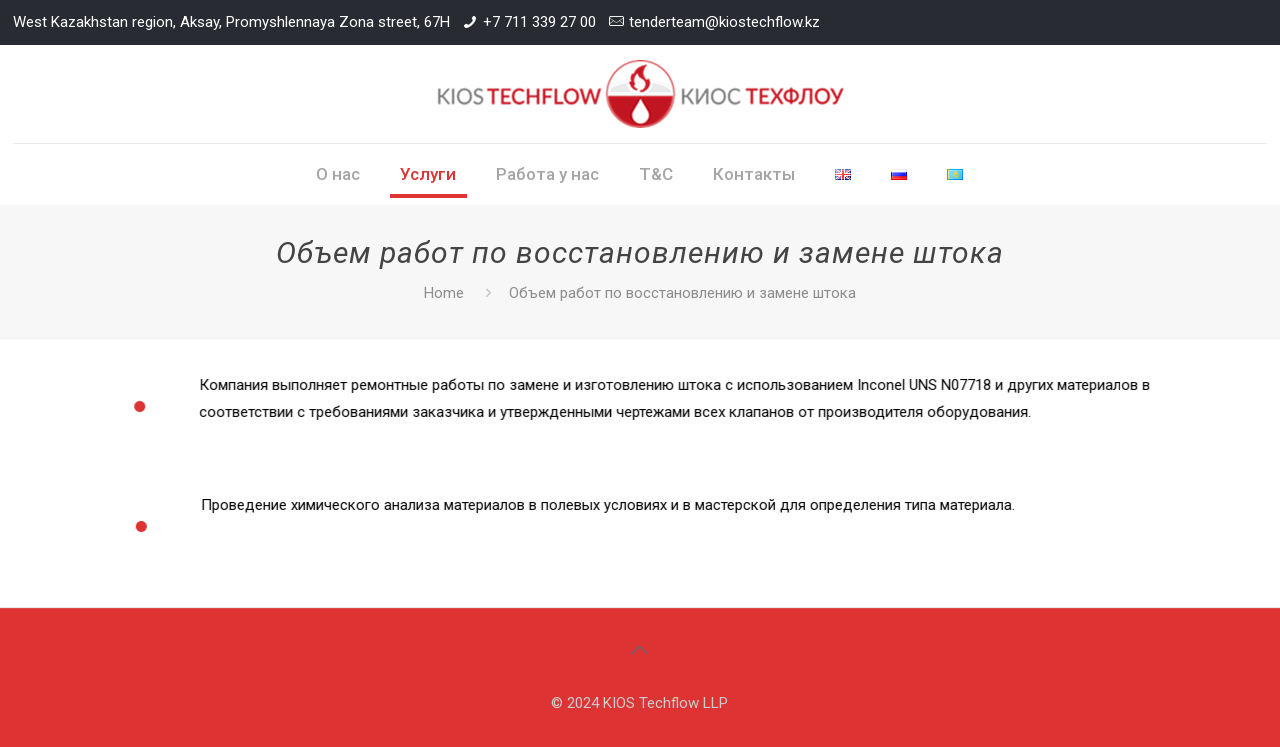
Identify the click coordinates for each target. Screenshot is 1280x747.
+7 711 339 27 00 (539, 22)
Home (444, 293)
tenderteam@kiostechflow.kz (724, 22)
